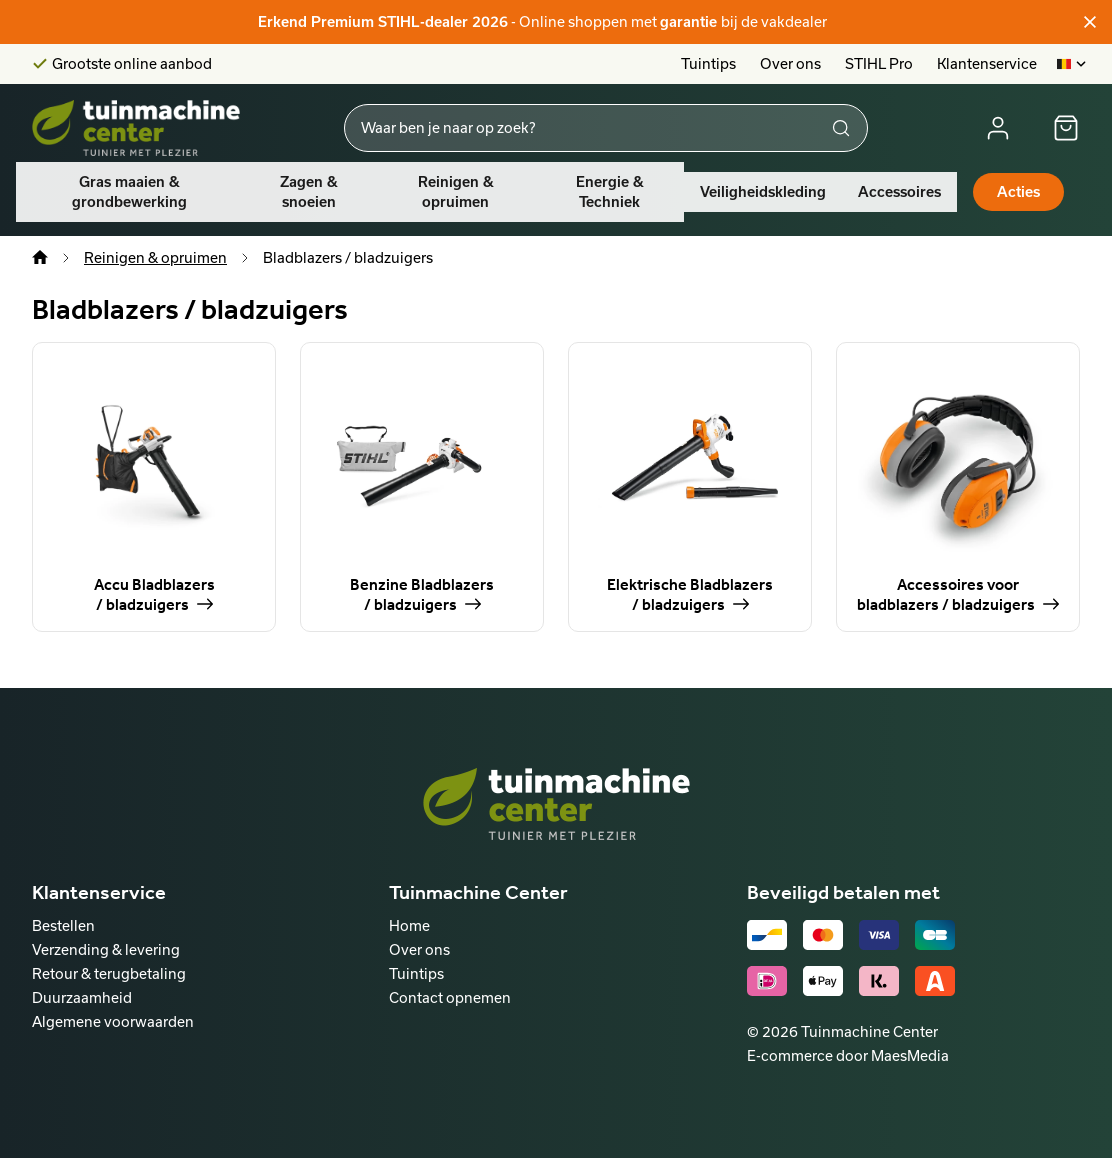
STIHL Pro (879, 63)
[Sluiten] (1090, 22)
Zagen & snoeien (309, 192)
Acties (1018, 192)
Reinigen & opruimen (456, 192)
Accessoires (899, 192)
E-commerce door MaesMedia (848, 1055)
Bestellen (63, 925)
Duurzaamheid (82, 997)
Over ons (790, 63)
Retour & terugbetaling (109, 973)
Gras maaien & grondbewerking (129, 192)
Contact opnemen (450, 997)
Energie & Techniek (610, 192)
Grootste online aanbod (132, 64)
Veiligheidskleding (763, 192)
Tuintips (708, 63)
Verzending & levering (106, 949)
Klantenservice (987, 63)
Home (409, 925)
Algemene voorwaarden (113, 1021)
